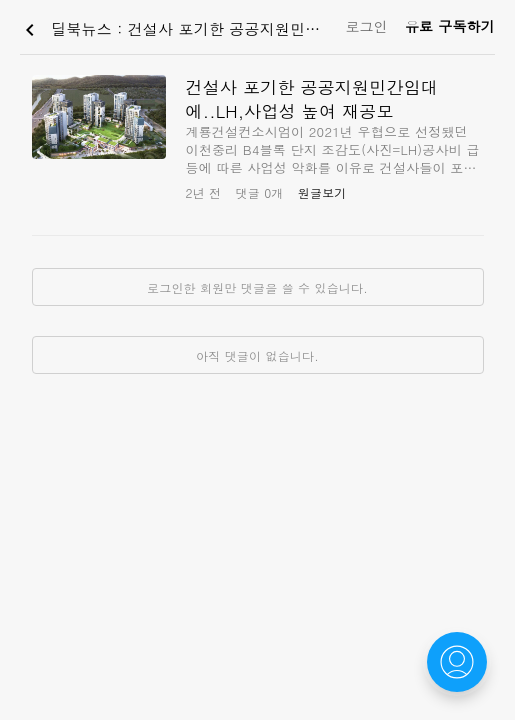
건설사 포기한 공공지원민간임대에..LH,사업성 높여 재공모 (312, 99)
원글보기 (322, 192)
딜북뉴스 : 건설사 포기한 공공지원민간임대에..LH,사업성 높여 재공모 (178, 30)
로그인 (366, 26)
